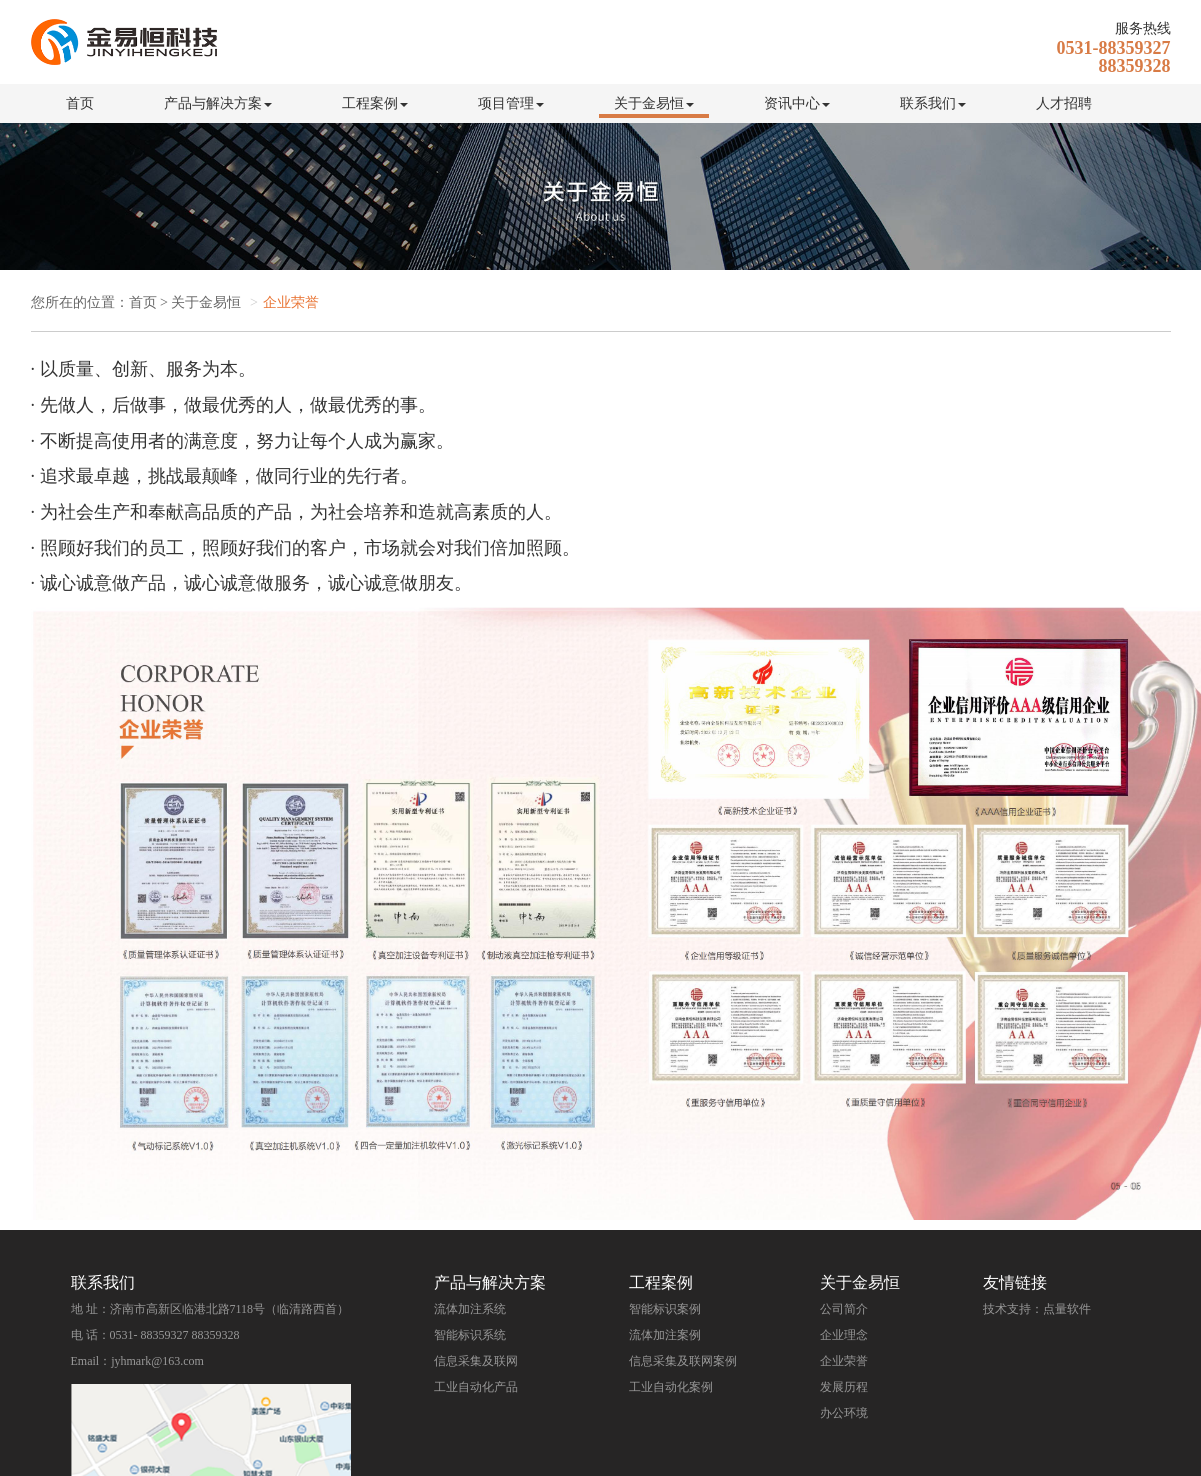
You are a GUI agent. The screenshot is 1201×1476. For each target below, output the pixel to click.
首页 (80, 103)
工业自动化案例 (671, 1387)
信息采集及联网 (476, 1361)
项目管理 (511, 103)
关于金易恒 (654, 103)
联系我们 (933, 103)
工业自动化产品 (476, 1387)
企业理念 (844, 1335)
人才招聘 (1064, 103)
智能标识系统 (470, 1335)
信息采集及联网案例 (683, 1361)
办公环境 (844, 1413)
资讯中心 (797, 103)
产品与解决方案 (218, 103)
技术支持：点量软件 (1037, 1309)
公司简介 (844, 1309)
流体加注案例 (665, 1335)
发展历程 (844, 1387)
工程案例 (375, 103)
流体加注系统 (470, 1309)
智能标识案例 (665, 1309)
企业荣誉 (844, 1361)
